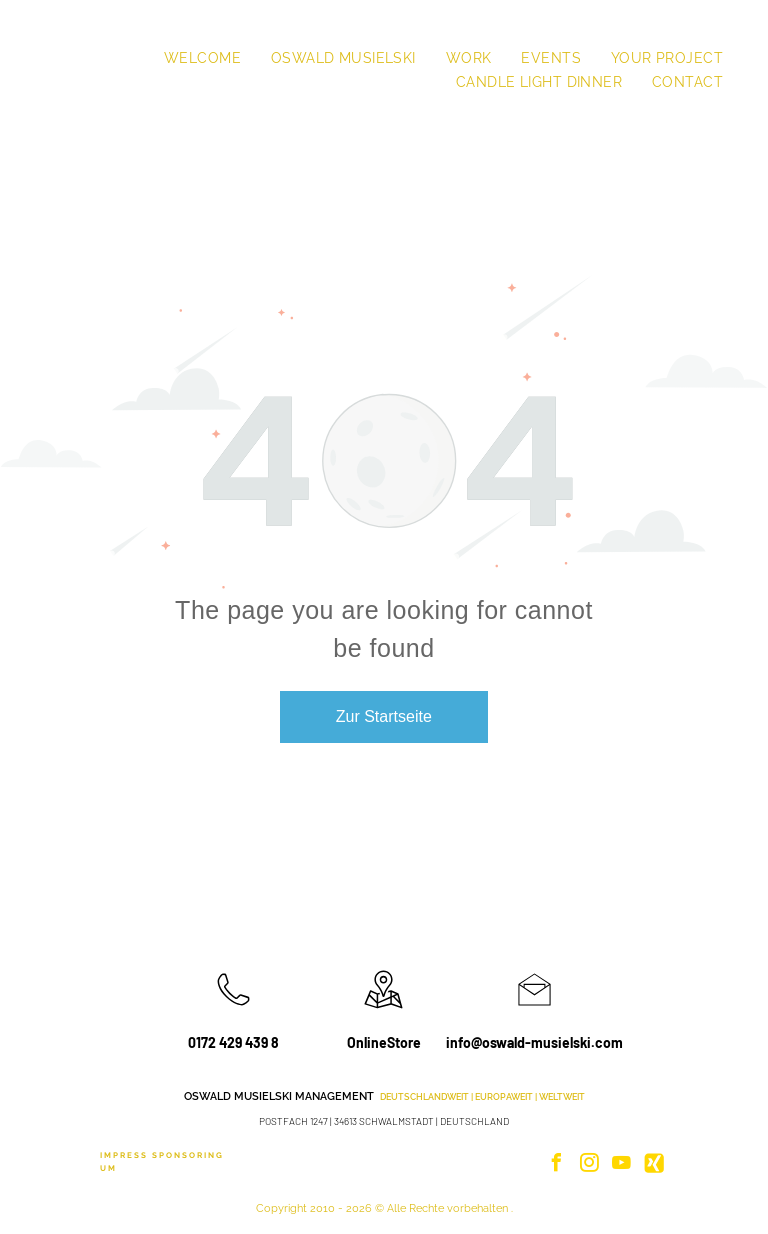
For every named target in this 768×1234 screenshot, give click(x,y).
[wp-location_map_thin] (383, 1010)
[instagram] (589, 1165)
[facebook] (557, 1165)
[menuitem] (202, 58)
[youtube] (622, 1165)
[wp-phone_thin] (233, 1010)
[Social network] (654, 1165)
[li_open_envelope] (534, 1010)
